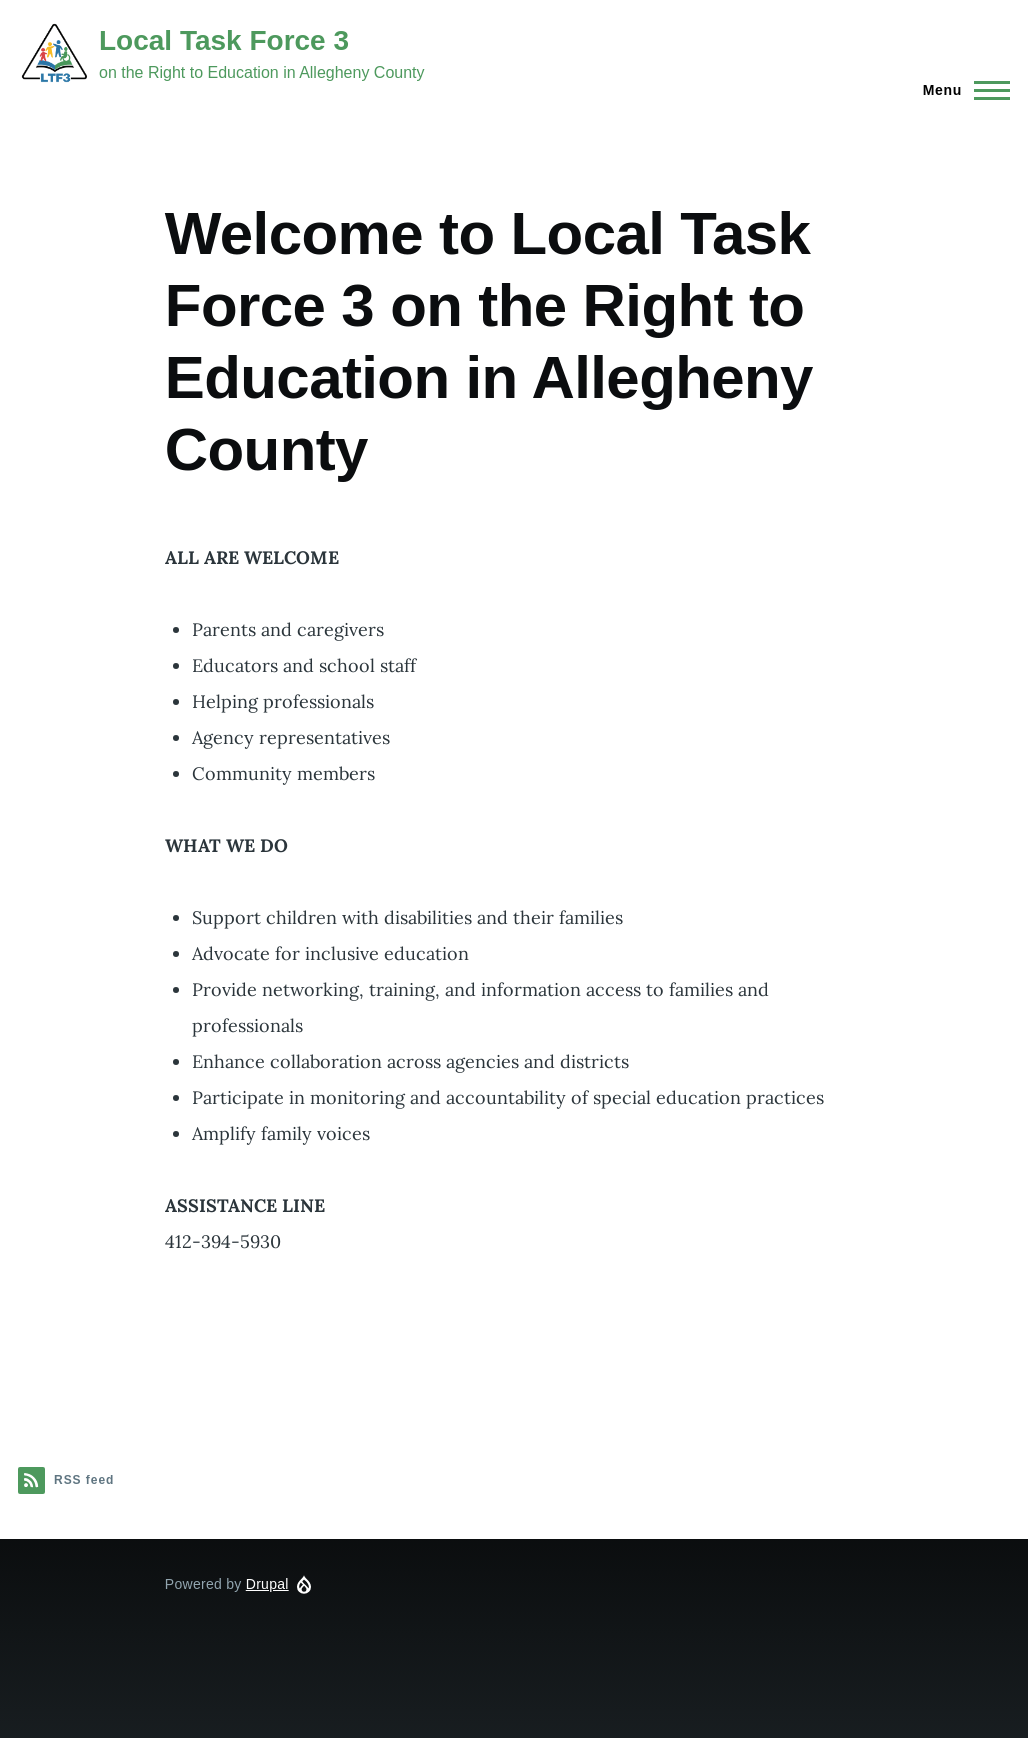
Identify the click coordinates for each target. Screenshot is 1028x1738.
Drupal (267, 1584)
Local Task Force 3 (224, 40)
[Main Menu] (960, 90)
